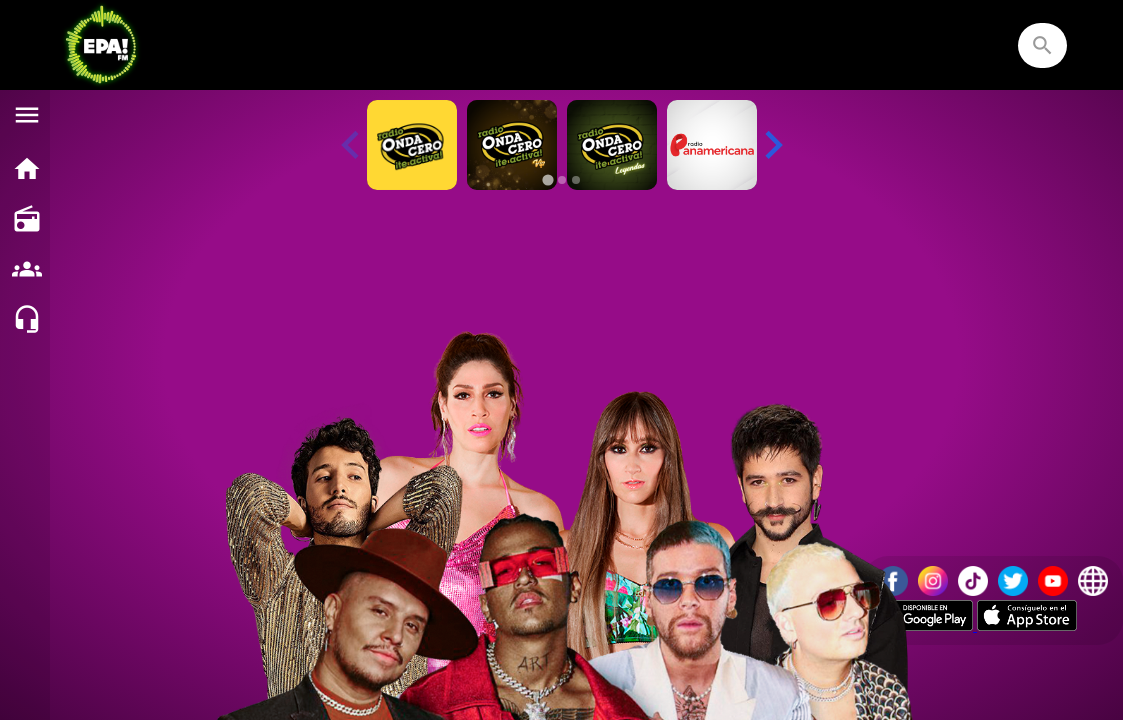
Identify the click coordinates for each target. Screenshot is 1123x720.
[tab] (547, 179)
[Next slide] (772, 145)
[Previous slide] (352, 145)
